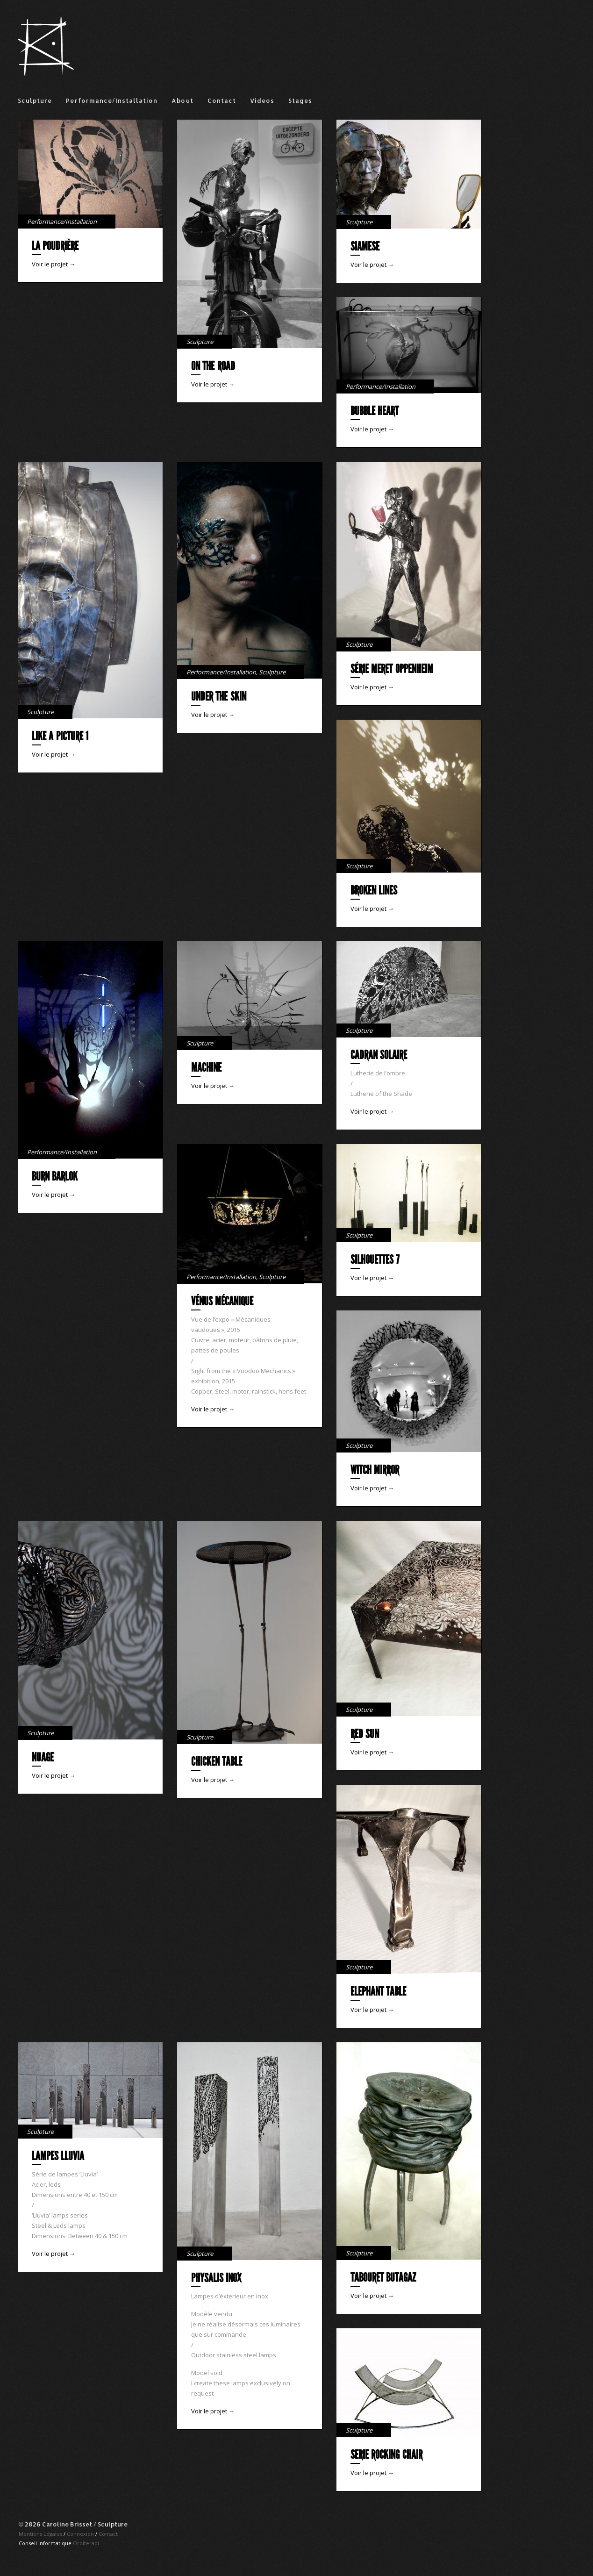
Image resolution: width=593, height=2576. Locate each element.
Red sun (364, 1734)
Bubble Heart (374, 411)
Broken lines (373, 890)
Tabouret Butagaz (383, 2277)
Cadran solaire (378, 1055)
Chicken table (216, 1761)
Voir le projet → (53, 264)
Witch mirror (374, 1470)
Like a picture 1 (60, 736)
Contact (221, 100)
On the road (213, 366)
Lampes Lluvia (58, 2156)
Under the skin (218, 696)
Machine (206, 1067)
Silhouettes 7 (374, 1259)
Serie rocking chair (386, 2454)
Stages (300, 100)
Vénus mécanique (222, 1301)
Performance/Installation (111, 100)
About (182, 100)
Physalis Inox (216, 2278)
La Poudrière (55, 246)
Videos (262, 100)
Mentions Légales (40, 2533)
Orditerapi (86, 2543)
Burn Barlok (55, 1176)
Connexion (80, 2533)
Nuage (43, 1757)
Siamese (364, 246)
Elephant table (378, 1991)
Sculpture (35, 100)
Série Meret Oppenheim (391, 669)
